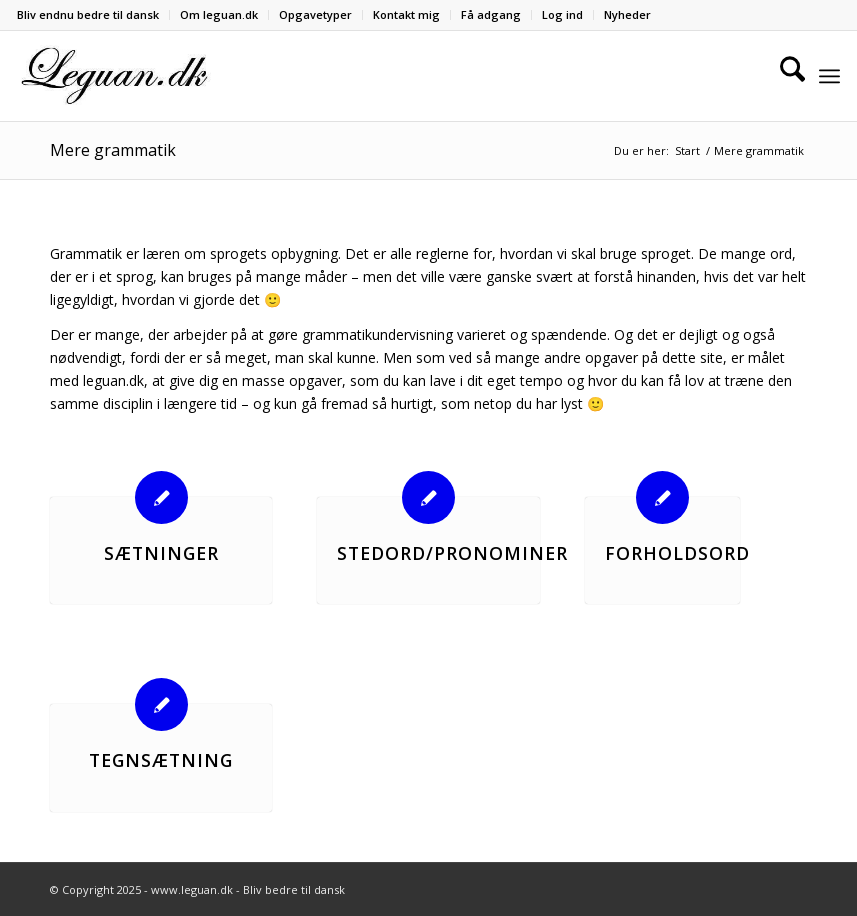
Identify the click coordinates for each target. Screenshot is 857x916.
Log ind (562, 14)
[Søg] (782, 76)
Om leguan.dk (219, 14)
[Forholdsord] (662, 497)
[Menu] (829, 76)
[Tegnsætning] (161, 704)
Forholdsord (677, 553)
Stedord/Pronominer (452, 553)
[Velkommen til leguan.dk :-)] (115, 76)
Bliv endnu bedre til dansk (88, 14)
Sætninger (161, 553)
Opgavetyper (315, 14)
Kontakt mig (406, 14)
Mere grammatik (113, 150)
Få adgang (491, 14)
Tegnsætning (161, 760)
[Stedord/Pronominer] (428, 497)
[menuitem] (93, 15)
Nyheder (627, 14)
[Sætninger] (161, 497)
